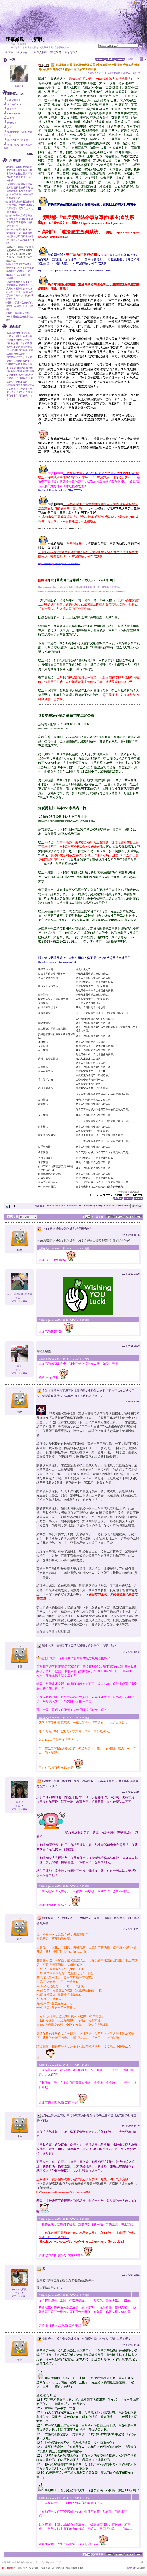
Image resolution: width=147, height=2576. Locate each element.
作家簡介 (73, 52)
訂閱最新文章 (62, 47)
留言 (13, 1301)
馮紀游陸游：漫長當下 (18, 140)
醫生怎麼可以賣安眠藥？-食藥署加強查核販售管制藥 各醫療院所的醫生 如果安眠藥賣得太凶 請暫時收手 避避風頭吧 (20, 271)
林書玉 (10, 118)
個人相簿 (42, 52)
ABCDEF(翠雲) (19, 2289)
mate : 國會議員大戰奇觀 (19, 1294)
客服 (82, 2568)
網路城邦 (140, 2)
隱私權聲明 (72, 2568)
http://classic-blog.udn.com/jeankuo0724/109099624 (60, 490)
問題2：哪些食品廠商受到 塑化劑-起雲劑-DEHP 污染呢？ (19, 306)
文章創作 (25, 52)
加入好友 (15, 47)
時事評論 (123, 1191)
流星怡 (19, 1802)
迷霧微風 (15, 39)
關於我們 (22, 2568)
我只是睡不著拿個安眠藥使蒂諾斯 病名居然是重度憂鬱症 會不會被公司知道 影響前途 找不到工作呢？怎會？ (20, 392)
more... (30, 154)
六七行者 (11, 123)
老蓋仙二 (11, 109)
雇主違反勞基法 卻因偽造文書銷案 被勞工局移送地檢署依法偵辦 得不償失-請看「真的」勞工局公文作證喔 (20, 236)
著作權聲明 (58, 2568)
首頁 (10, 52)
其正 (9, 127)
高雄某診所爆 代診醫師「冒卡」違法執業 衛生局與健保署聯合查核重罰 (19, 336)
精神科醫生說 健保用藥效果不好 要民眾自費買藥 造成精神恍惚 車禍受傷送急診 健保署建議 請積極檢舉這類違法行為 (19, 191)
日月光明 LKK (14, 104)
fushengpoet (13, 113)
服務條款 (45, 2568)
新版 (37, 39)
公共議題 (134, 1191)
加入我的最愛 (46, 47)
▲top (142, 2562)
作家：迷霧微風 (18, 44)
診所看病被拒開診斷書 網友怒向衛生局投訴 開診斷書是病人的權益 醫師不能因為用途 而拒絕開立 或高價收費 (19, 173)
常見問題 (34, 2568)
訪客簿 (57, 52)
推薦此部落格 (29, 47)
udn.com (141, 2567)
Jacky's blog (13, 100)
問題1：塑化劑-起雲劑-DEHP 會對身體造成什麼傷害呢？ (19, 316)
